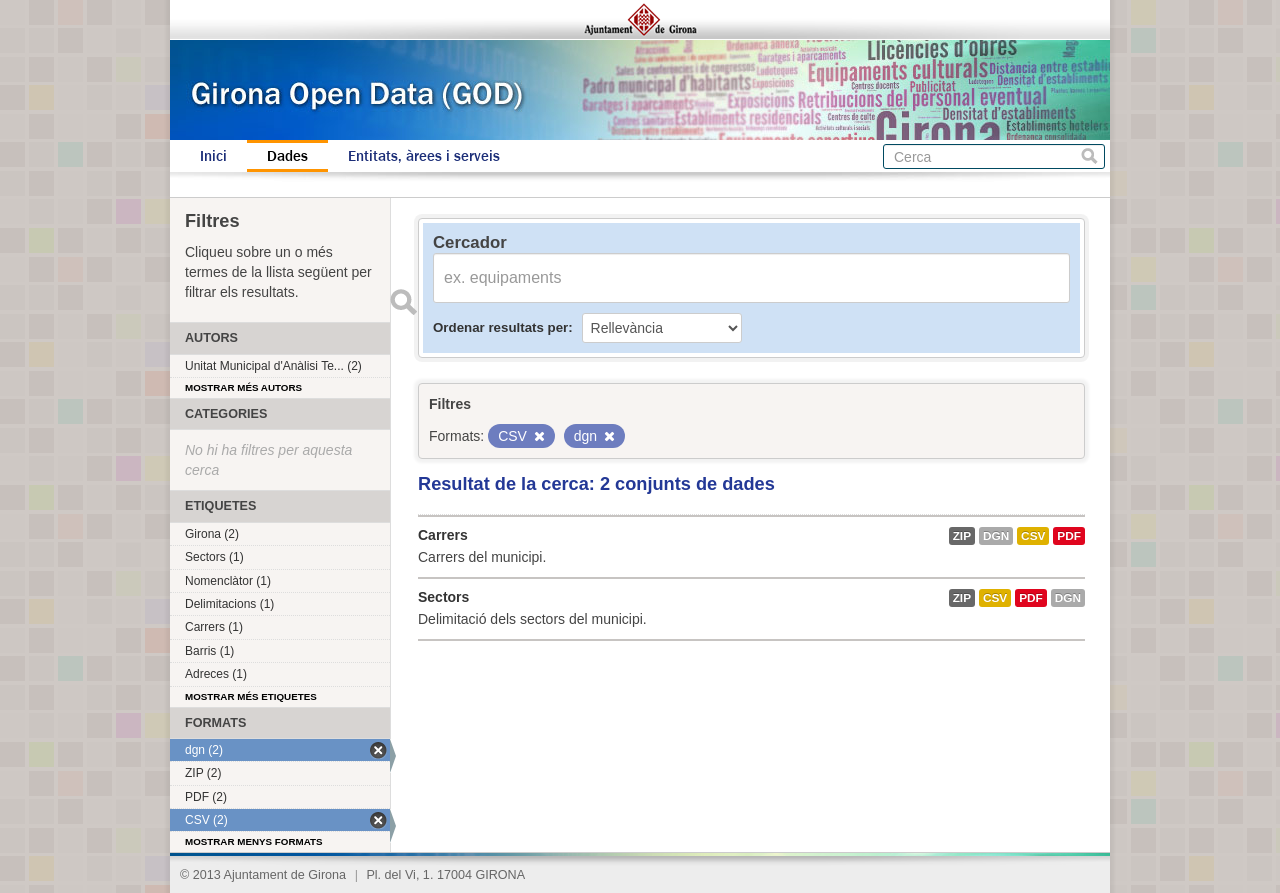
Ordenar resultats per (500, 327)
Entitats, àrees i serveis (424, 156)
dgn (996, 536)
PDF (1069, 536)
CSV (1033, 536)
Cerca (1089, 156)
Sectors (443, 597)
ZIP (962, 536)
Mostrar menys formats (254, 841)
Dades (287, 156)
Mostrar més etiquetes (251, 696)
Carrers (443, 535)
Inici (213, 156)
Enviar (403, 302)
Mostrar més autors (243, 387)
